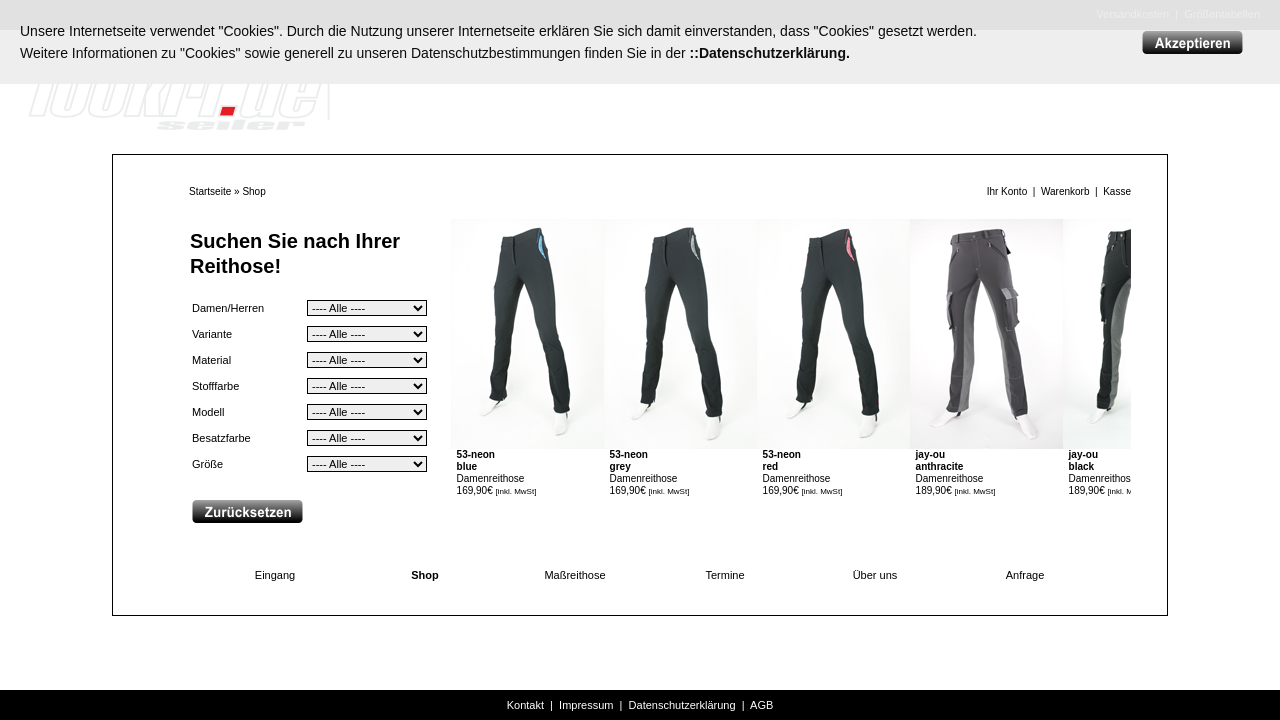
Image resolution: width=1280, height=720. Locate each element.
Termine (724, 575)
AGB (761, 705)
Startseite (210, 191)
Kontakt (525, 705)
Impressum (586, 705)
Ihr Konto (1007, 191)
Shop (253, 191)
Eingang (275, 575)
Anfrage (1025, 575)
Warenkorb (1065, 191)
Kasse (1117, 191)
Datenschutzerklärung (682, 705)
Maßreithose (574, 575)
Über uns (875, 575)
